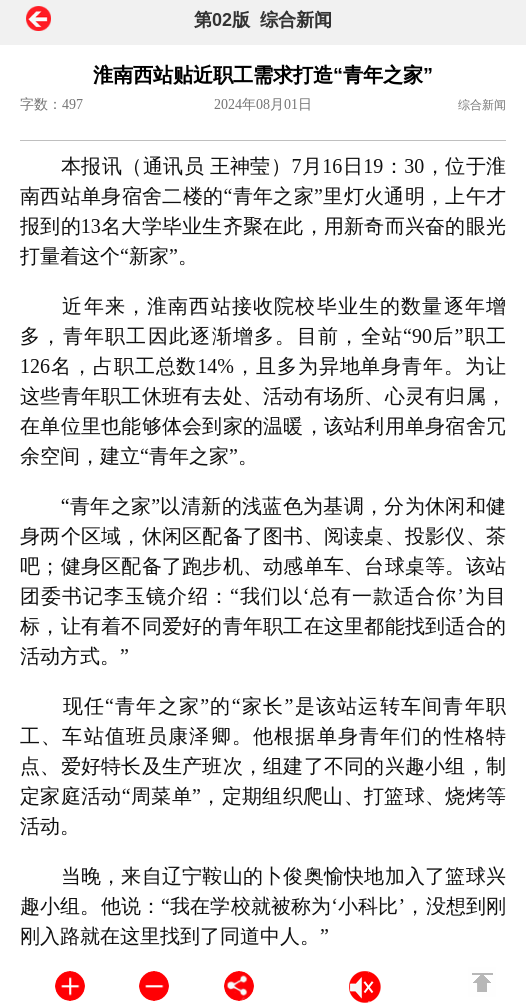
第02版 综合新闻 (263, 20)
